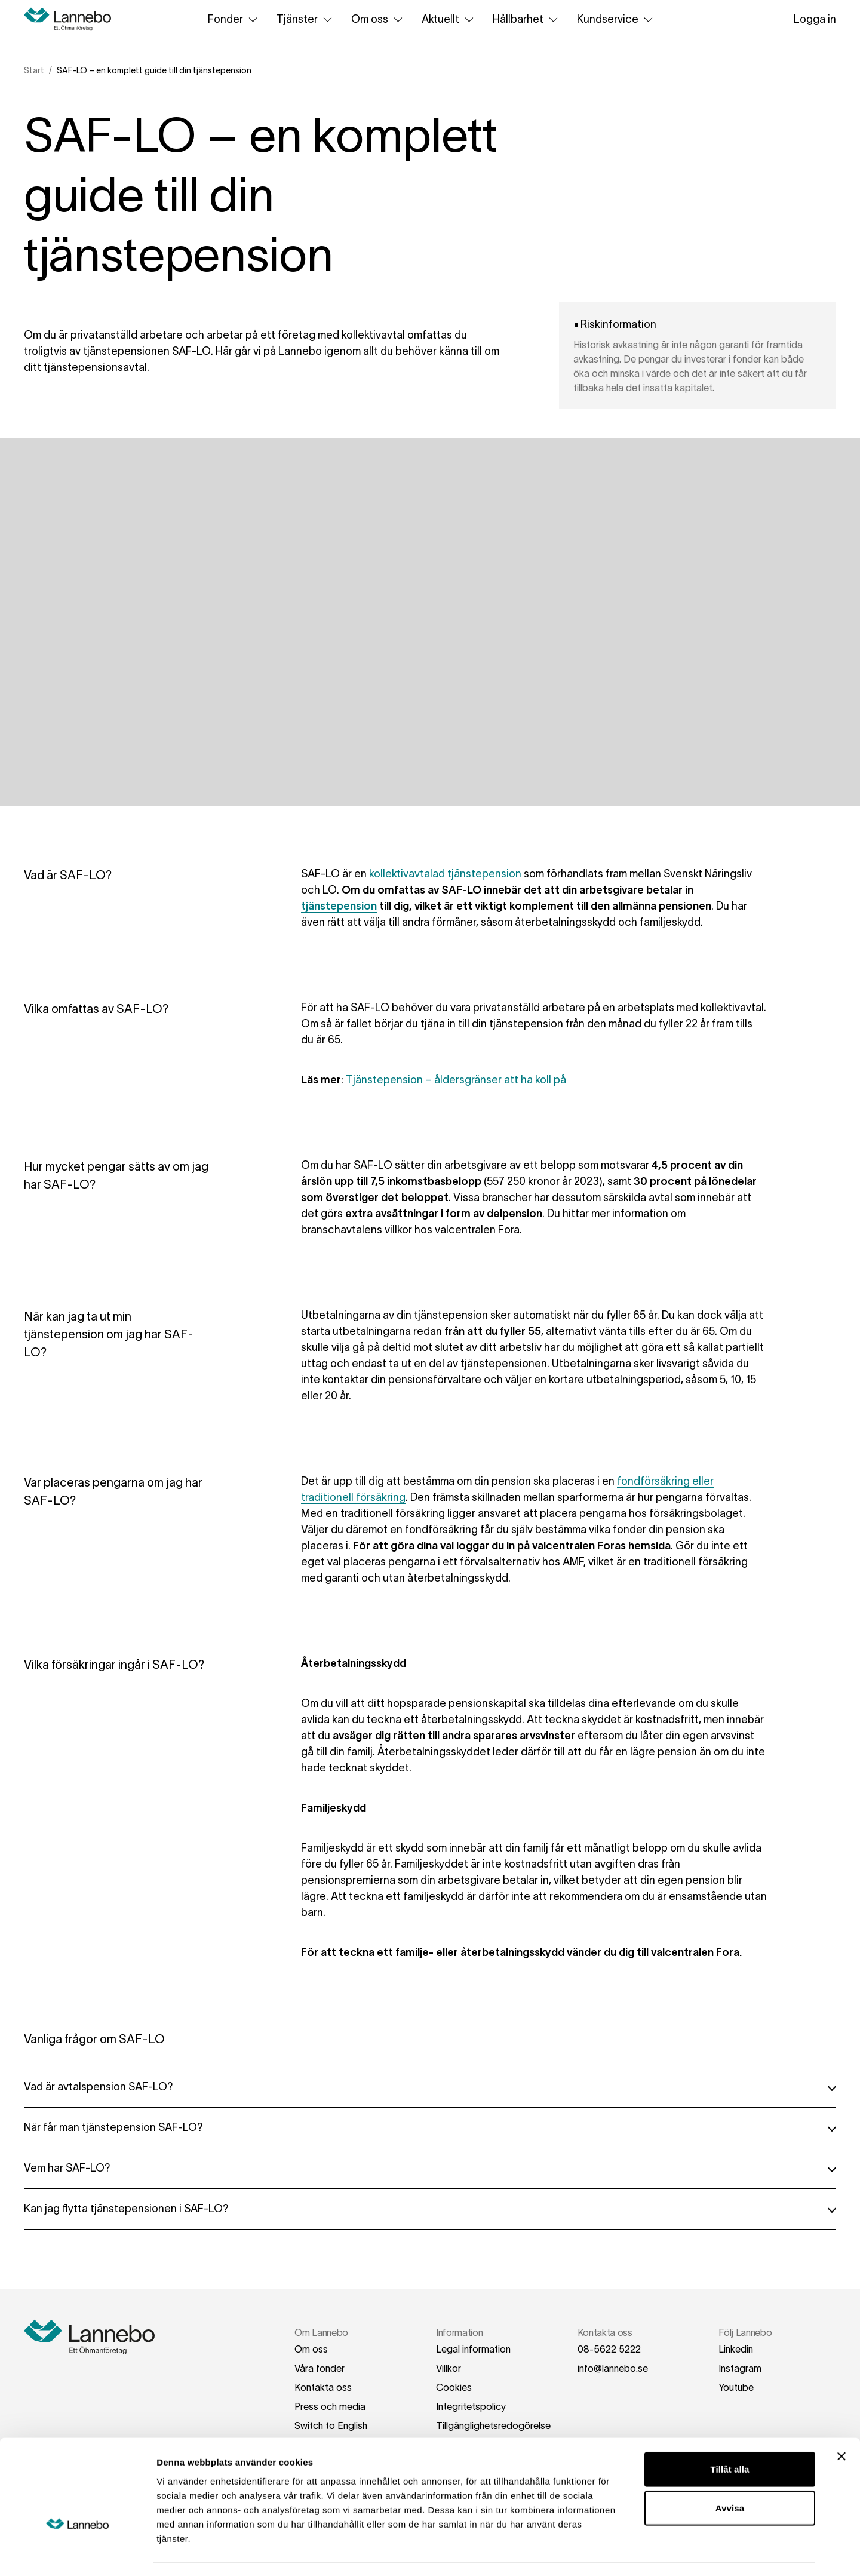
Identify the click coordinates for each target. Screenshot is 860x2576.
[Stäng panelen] (841, 2422)
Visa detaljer (648, 2552)
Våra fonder (319, 2368)
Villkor (448, 2368)
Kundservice (617, 19)
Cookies (454, 2387)
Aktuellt (450, 19)
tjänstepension (339, 906)
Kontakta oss (323, 2387)
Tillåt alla (729, 2435)
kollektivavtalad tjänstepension (445, 874)
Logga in (815, 19)
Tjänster (307, 19)
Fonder (235, 19)
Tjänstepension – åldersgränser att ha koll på (456, 1080)
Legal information (473, 2349)
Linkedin (735, 2349)
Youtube (736, 2387)
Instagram (739, 2368)
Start (34, 70)
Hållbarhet (528, 19)
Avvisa (729, 2474)
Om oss (379, 19)
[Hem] (71, 19)
